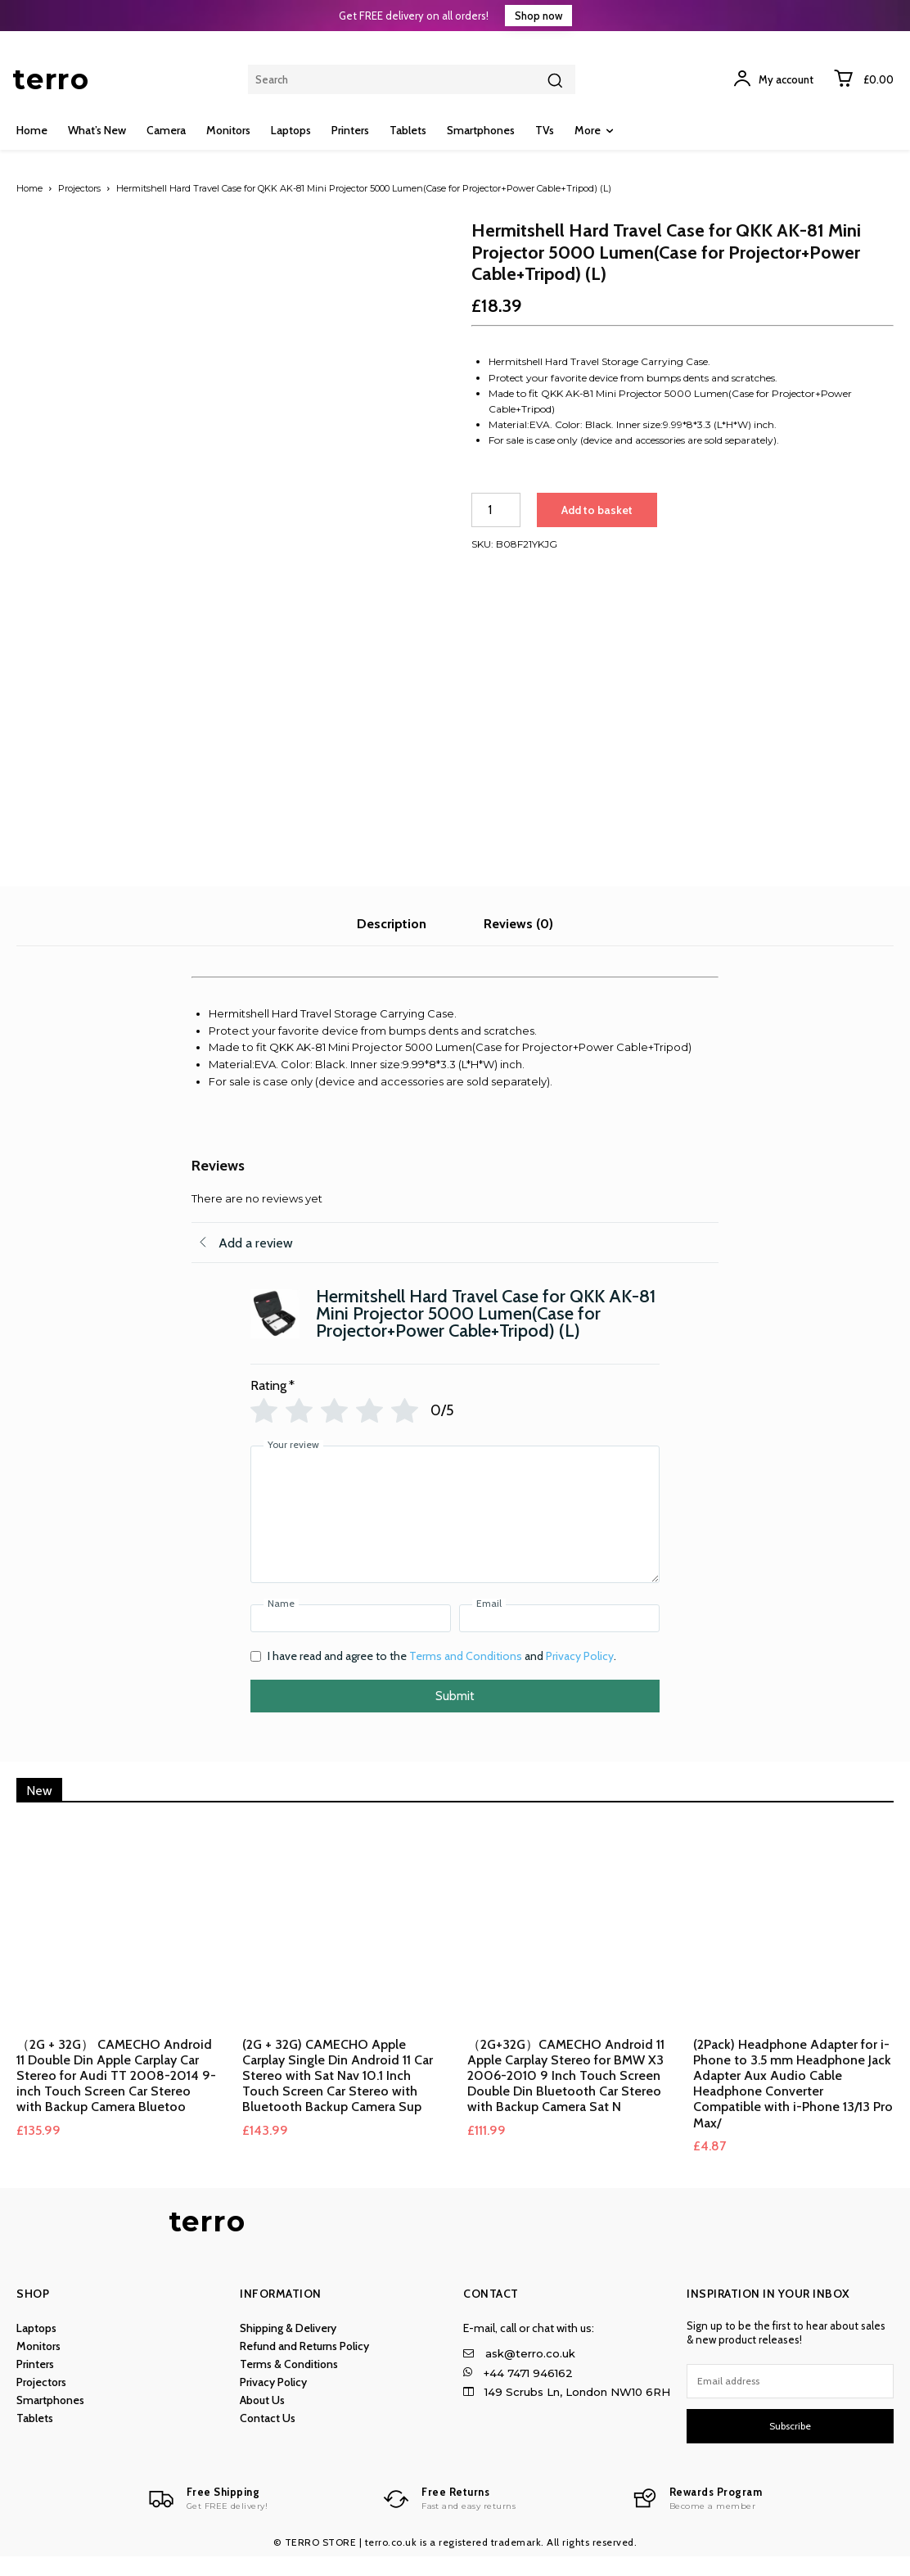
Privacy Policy (580, 1675)
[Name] (350, 1638)
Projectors (79, 188)
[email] (790, 2401)
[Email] (559, 1638)
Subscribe (790, 2445)
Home (29, 188)
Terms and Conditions (465, 1675)
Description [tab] (391, 943)
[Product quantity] (495, 510)
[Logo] (207, 2519)
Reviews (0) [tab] (518, 943)
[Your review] (455, 1534)
